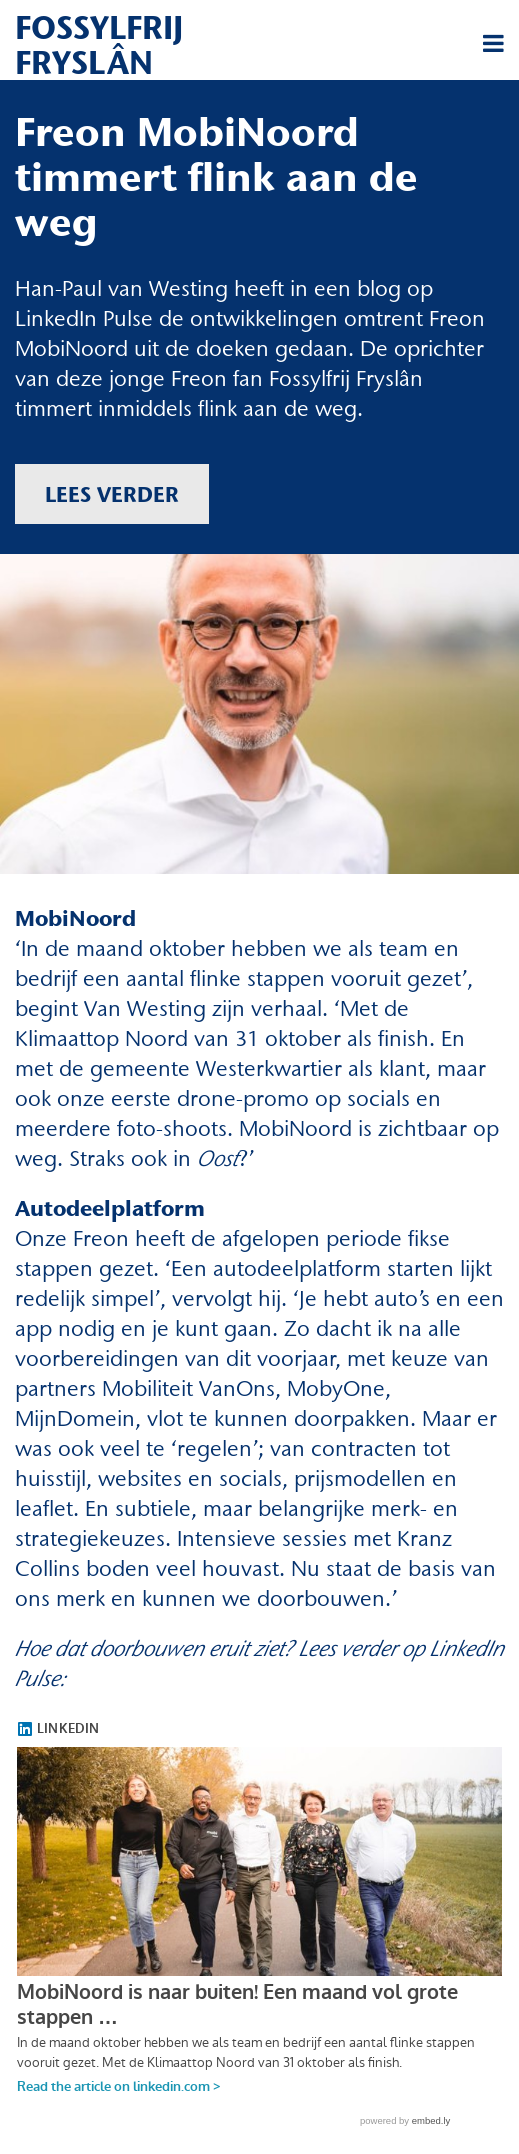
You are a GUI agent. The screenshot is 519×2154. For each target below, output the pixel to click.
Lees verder (112, 494)
